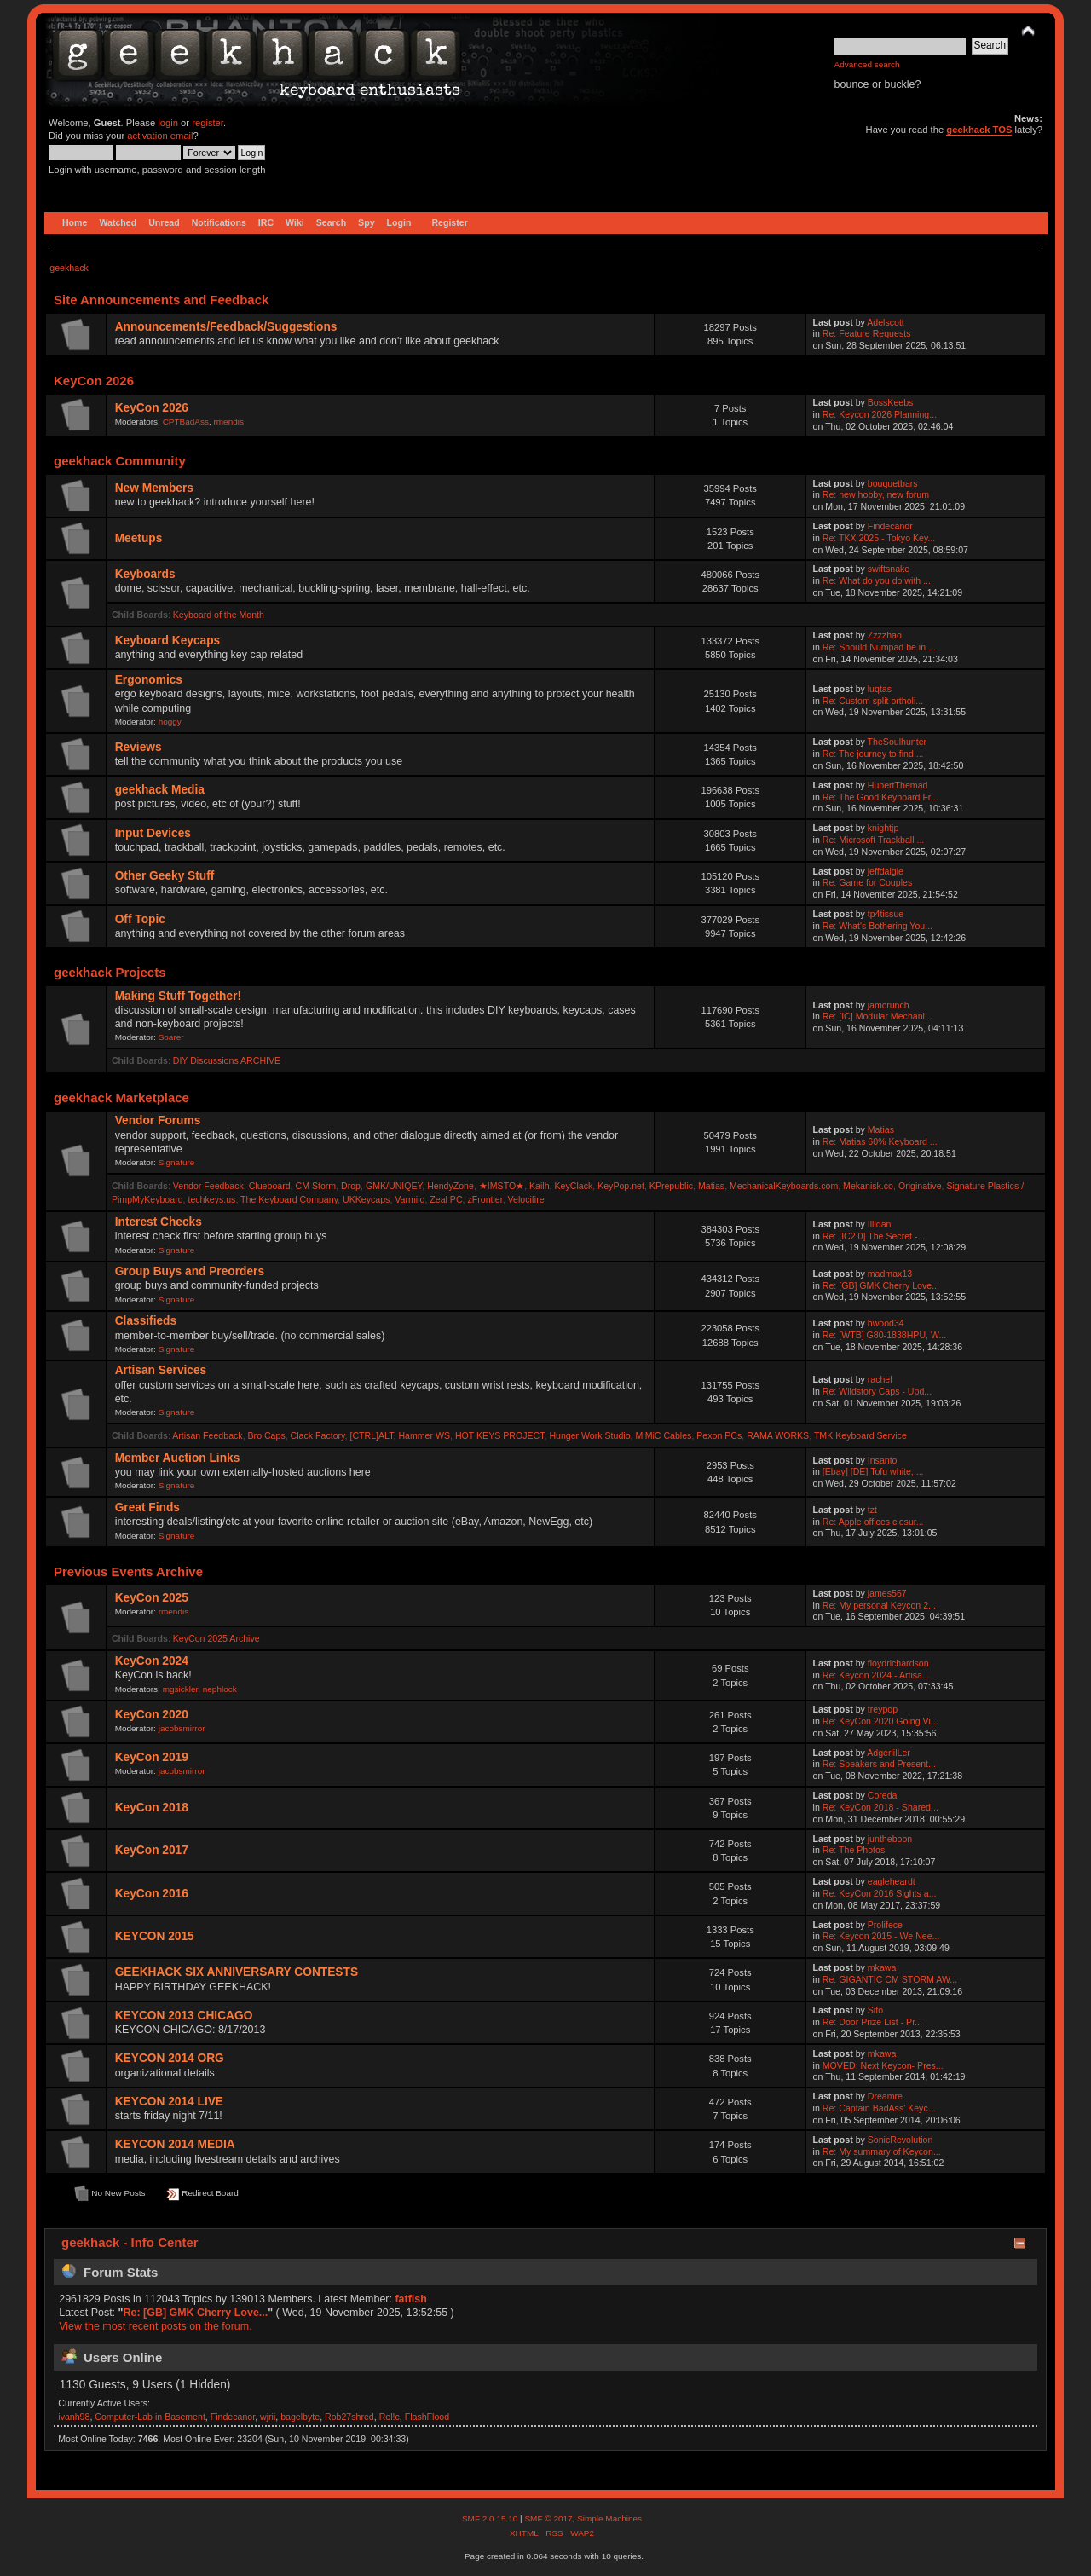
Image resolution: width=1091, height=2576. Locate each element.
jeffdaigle (885, 871)
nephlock (220, 1689)
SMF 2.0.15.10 (491, 2518)
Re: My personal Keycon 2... (879, 1605)
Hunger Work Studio (589, 1435)
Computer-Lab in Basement (150, 2416)
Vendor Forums (158, 1120)
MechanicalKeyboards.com (784, 1186)
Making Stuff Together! (178, 996)
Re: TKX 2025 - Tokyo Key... (879, 538)
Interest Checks (158, 1222)
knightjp (883, 828)
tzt (872, 1510)
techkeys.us (211, 1199)
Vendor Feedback (208, 1186)
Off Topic (140, 919)
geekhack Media (160, 789)
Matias (881, 1129)
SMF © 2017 (548, 2518)
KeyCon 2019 (151, 1757)
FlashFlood (427, 2416)
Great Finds (147, 1507)
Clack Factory (318, 1435)
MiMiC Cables (663, 1435)
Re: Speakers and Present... (879, 1764)
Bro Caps (267, 1435)
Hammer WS (424, 1435)
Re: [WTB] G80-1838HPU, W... (884, 1335)
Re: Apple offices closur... (873, 1521)
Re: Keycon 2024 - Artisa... (876, 1675)
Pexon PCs (719, 1435)
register (207, 123)
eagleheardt (891, 1881)
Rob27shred (349, 2416)
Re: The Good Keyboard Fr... (880, 797)
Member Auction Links (177, 1458)
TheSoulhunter (897, 741)
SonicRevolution (900, 2139)
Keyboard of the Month (218, 614)
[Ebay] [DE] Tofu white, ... (873, 1471)
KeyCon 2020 (151, 1714)
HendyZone (450, 1186)
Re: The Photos (854, 1850)
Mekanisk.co (868, 1186)
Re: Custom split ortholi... (873, 701)
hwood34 (886, 1323)
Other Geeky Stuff (165, 875)
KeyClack (574, 1186)
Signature (177, 1162)
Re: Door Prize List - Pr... (872, 2022)
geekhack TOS (979, 129)
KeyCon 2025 (151, 1597)
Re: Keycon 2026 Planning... (880, 414)
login (168, 123)
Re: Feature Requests (867, 333)
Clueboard (270, 1186)
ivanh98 (73, 2416)
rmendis (229, 421)
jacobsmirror (182, 1728)
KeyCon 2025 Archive (216, 1638)
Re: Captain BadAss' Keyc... (879, 2108)
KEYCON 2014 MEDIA (175, 2144)
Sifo (875, 2010)
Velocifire (526, 1199)
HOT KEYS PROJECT (500, 1435)
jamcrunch (888, 1005)
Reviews (138, 747)
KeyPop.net (620, 1186)
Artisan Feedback (207, 1435)
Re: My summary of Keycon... (882, 2151)
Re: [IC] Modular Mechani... (877, 1016)
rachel (880, 1379)
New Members (154, 488)
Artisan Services (161, 1370)
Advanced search (867, 64)
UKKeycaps (366, 1199)
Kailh (539, 1186)
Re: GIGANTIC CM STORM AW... (890, 1979)
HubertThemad (898, 785)
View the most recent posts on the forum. (155, 2326)
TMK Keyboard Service (860, 1435)
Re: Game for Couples (867, 882)
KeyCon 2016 (151, 1893)
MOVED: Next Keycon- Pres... (883, 2065)
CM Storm (315, 1186)
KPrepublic (671, 1186)
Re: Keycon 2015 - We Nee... (881, 1936)
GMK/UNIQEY (394, 1186)
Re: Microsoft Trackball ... (874, 840)
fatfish (410, 2299)
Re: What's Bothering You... (877, 926)
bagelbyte (300, 2416)
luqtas (880, 689)
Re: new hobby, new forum (876, 494)
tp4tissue (885, 914)
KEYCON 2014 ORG (169, 2058)
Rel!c (389, 2416)
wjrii (267, 2416)
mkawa (882, 1967)
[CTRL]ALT (371, 1435)
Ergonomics (148, 679)
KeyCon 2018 (151, 1807)
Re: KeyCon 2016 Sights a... (880, 1893)
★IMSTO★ (501, 1186)
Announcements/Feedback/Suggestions (226, 327)
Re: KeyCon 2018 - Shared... (880, 1807)
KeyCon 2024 (151, 1661)
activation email (160, 135)
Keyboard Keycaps (168, 640)
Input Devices (153, 833)
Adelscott (885, 322)
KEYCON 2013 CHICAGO (184, 2015)
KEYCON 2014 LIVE (169, 2101)
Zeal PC (446, 1199)
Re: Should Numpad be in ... (879, 647)
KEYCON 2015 (154, 1936)
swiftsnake (888, 568)
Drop (351, 1186)
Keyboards (145, 574)
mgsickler (181, 1689)
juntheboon (890, 1839)
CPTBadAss (186, 421)
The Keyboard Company (289, 1199)
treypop (883, 1709)
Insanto (883, 1460)
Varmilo (409, 1199)
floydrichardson (898, 1663)
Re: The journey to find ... (873, 753)
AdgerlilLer (888, 1752)
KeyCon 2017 (151, 1850)
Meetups (139, 538)
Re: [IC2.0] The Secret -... (874, 1236)
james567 (887, 1593)
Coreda (883, 1795)
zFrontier (484, 1199)
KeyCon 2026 (151, 407)
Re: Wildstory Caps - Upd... (877, 1391)
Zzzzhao (885, 635)
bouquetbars (893, 483)
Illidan (880, 1224)
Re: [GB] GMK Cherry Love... (881, 1285)
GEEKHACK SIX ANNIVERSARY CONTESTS (236, 1972)
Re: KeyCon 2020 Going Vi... (880, 1721)
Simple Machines (609, 2518)
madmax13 (890, 1273)
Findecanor (890, 526)
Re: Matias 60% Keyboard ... (880, 1141)
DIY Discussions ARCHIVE (226, 1060)
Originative (920, 1186)
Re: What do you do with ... (877, 580)
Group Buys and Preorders (189, 1271)
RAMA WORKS (778, 1435)
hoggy (170, 721)
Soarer (171, 1037)
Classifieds (145, 1320)
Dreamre (885, 2096)
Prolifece (885, 1925)
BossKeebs (891, 402)
